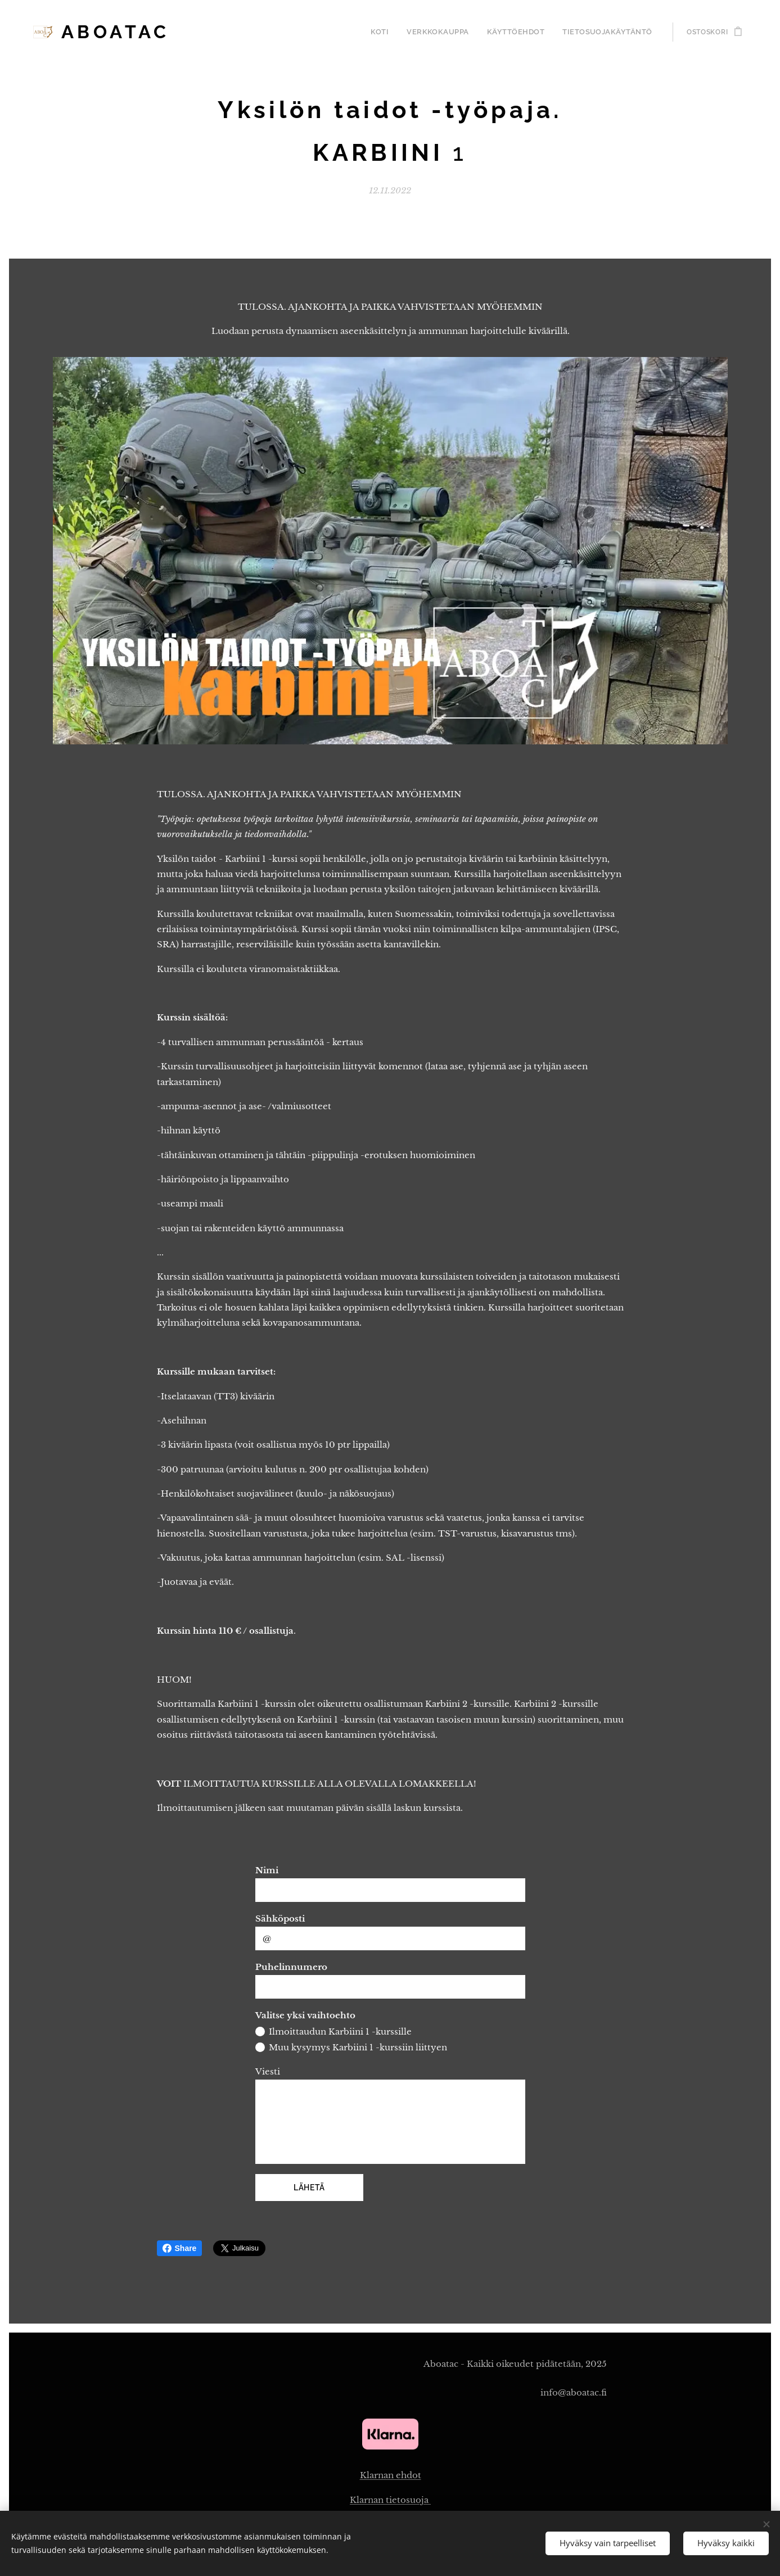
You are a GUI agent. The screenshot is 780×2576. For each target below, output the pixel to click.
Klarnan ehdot (390, 2475)
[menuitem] (399, 32)
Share (180, 2248)
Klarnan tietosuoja (390, 2499)
